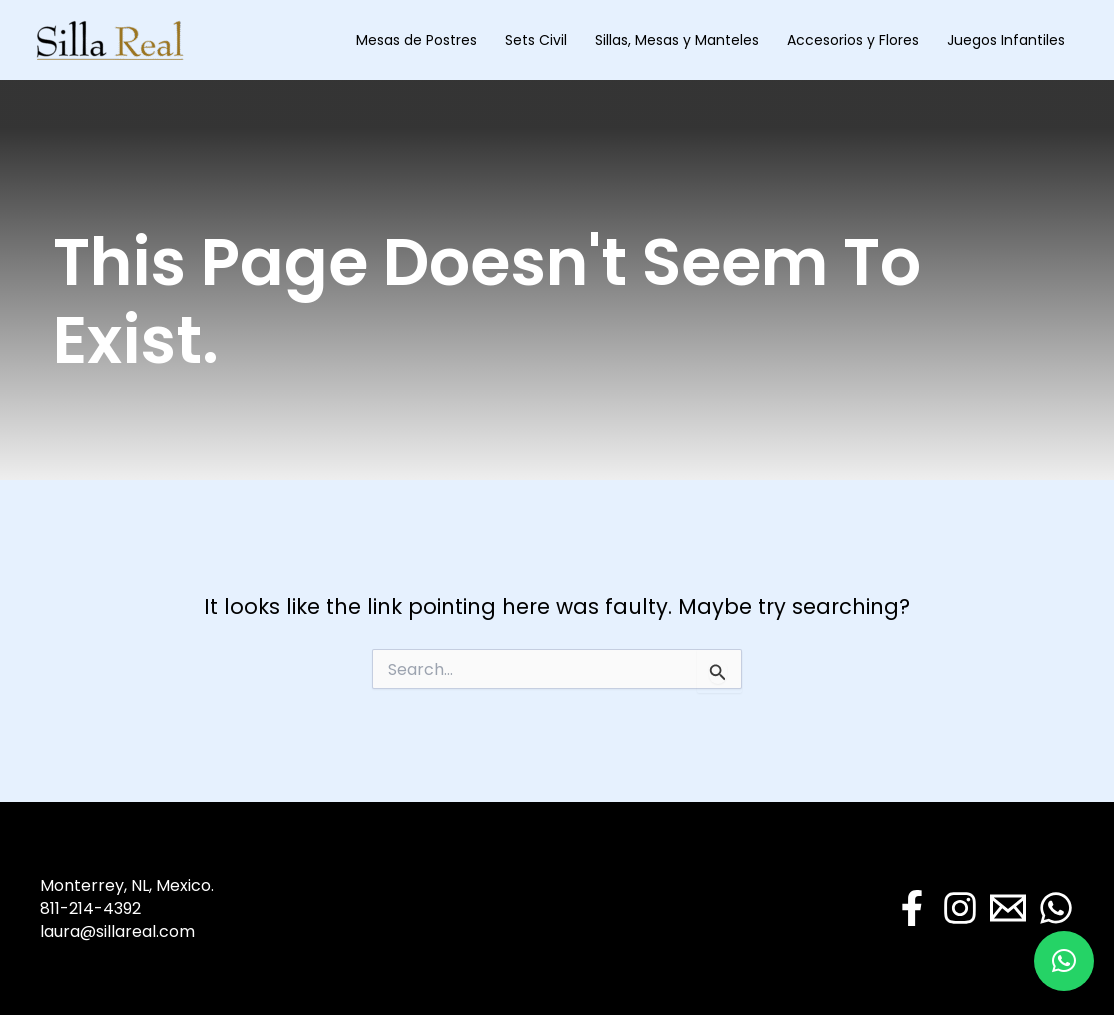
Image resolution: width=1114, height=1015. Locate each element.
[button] (1064, 961)
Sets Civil (536, 40)
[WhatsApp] (1056, 908)
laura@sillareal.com (117, 931)
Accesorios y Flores (853, 40)
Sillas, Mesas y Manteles (677, 40)
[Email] (1008, 908)
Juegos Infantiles (1006, 40)
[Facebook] (912, 908)
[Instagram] (960, 908)
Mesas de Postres (416, 40)
